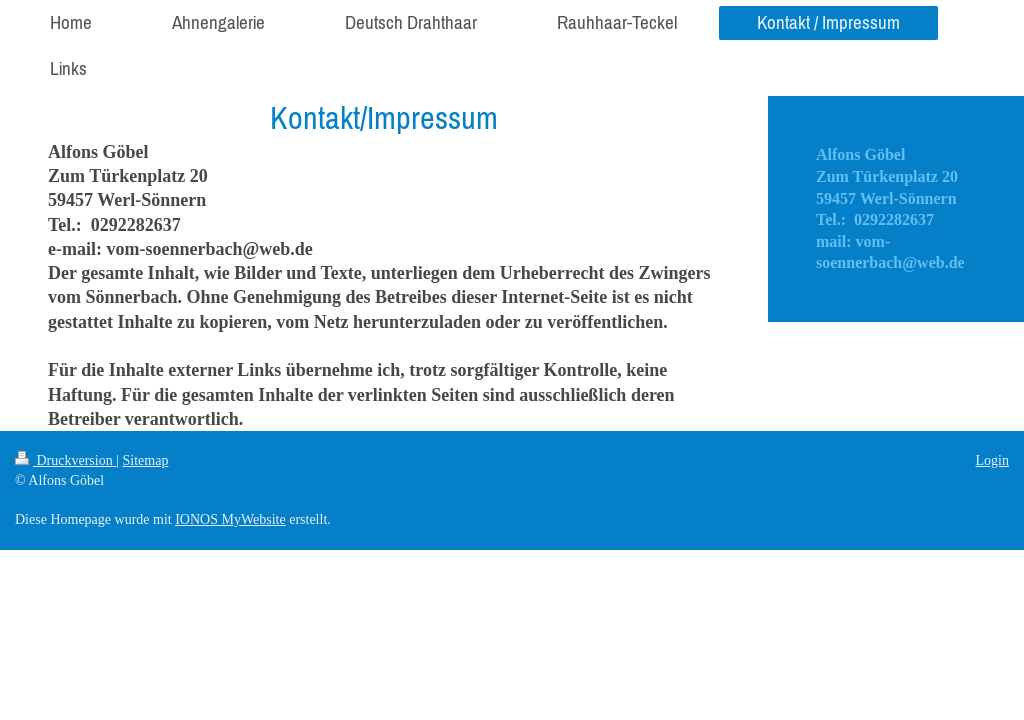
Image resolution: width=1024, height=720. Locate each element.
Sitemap (146, 460)
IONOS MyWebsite (230, 519)
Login (992, 460)
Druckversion (65, 460)
